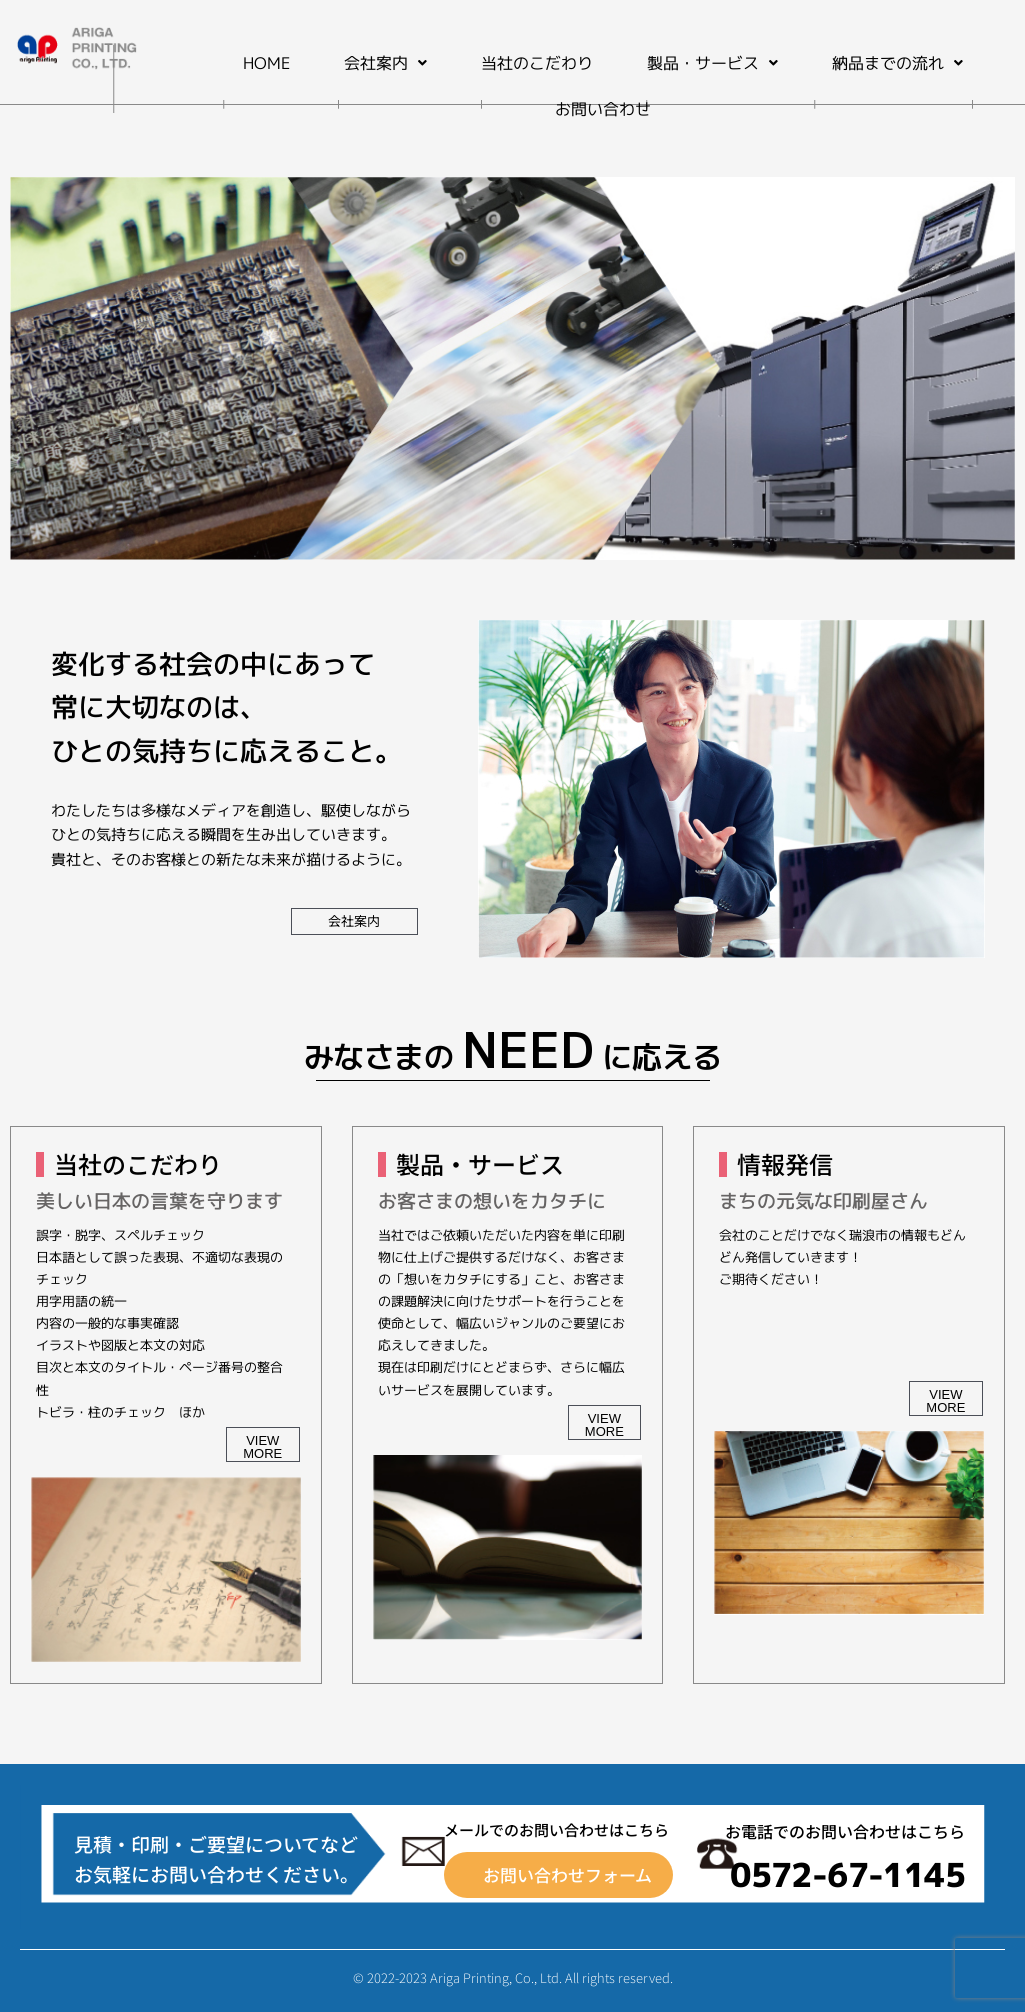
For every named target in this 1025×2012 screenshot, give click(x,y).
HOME (266, 63)
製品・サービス (712, 63)
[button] (385, 63)
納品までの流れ (897, 63)
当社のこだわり (537, 63)
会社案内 (385, 63)
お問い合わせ (603, 109)
